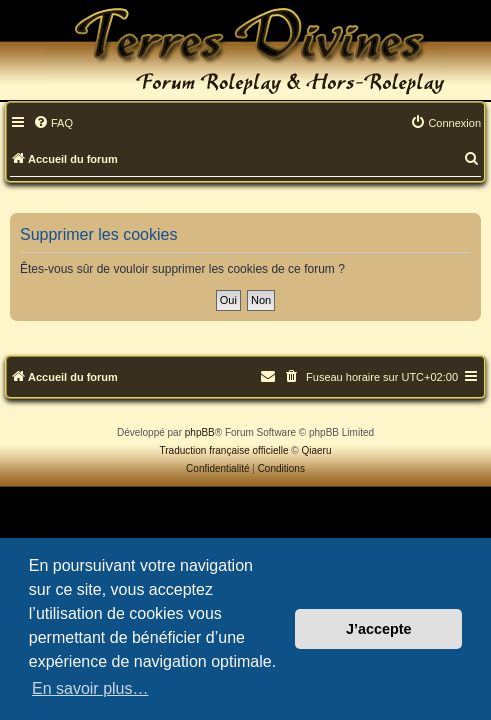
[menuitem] (53, 124)
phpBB (200, 432)
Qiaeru (316, 450)
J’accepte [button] (379, 629)
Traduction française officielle (224, 450)
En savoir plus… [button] (90, 688)
